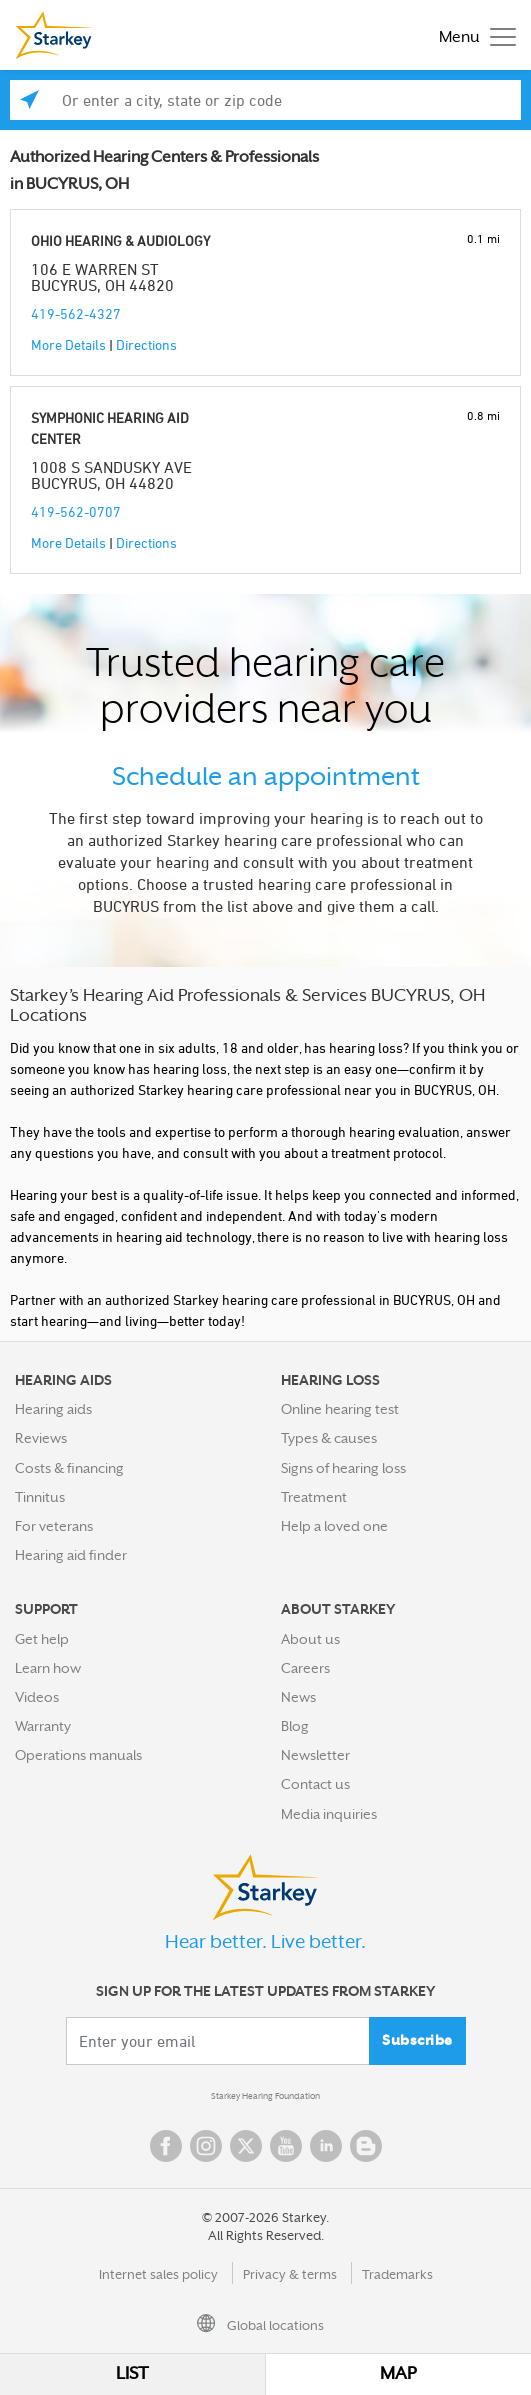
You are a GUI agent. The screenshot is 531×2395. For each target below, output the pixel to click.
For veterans (54, 1526)
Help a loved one (334, 1526)
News (298, 1697)
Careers (305, 1668)
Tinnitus (40, 1497)
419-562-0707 (76, 511)
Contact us (315, 1784)
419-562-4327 (76, 313)
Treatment (314, 1497)
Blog (295, 1726)
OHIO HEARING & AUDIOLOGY (120, 240)
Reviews (41, 1438)
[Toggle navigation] (472, 35)
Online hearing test (340, 1409)
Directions (146, 344)
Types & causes (329, 1438)
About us (310, 1639)
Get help (42, 1639)
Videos (37, 1697)
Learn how (48, 1668)
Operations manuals (78, 1755)
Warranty (43, 1726)
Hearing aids (53, 1409)
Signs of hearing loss (343, 1468)
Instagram (206, 2146)
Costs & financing (69, 1468)
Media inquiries (329, 1814)
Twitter (246, 2146)
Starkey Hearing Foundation (265, 2096)
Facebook (166, 2146)
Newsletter (315, 1755)
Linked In (326, 2146)
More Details (68, 344)
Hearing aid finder (71, 1555)
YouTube (286, 2146)
